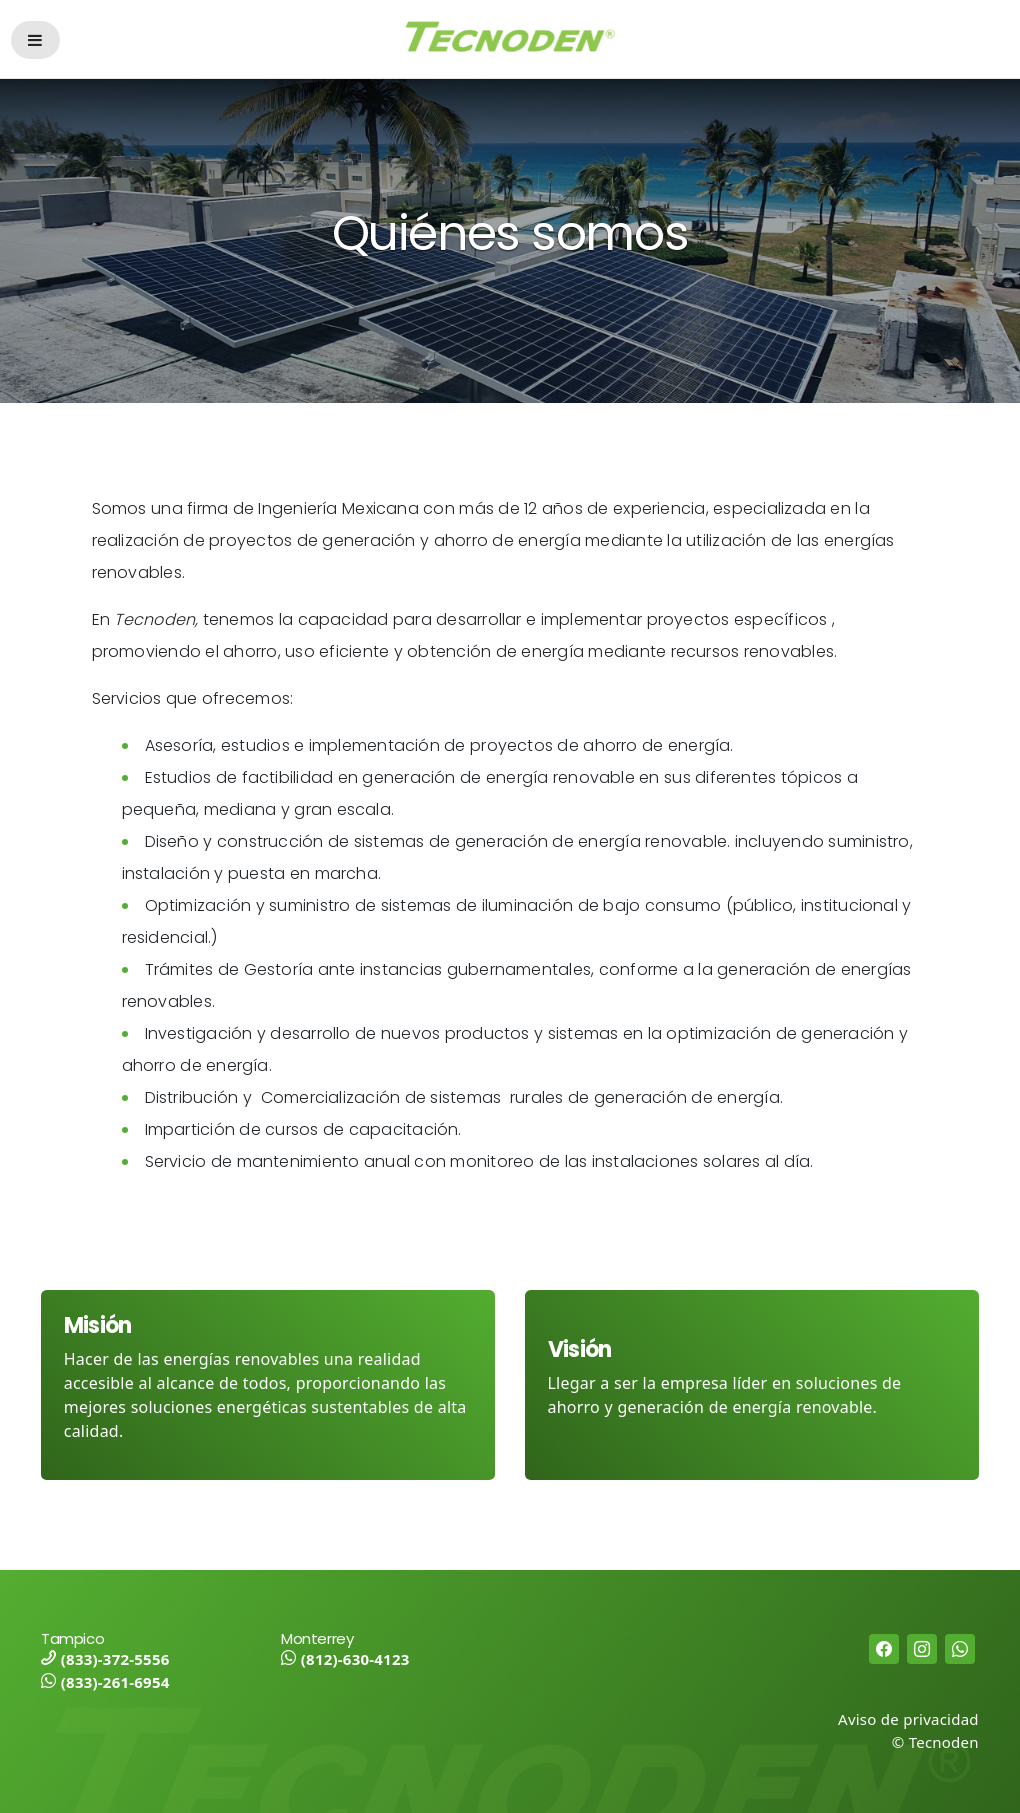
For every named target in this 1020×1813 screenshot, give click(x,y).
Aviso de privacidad (908, 1719)
